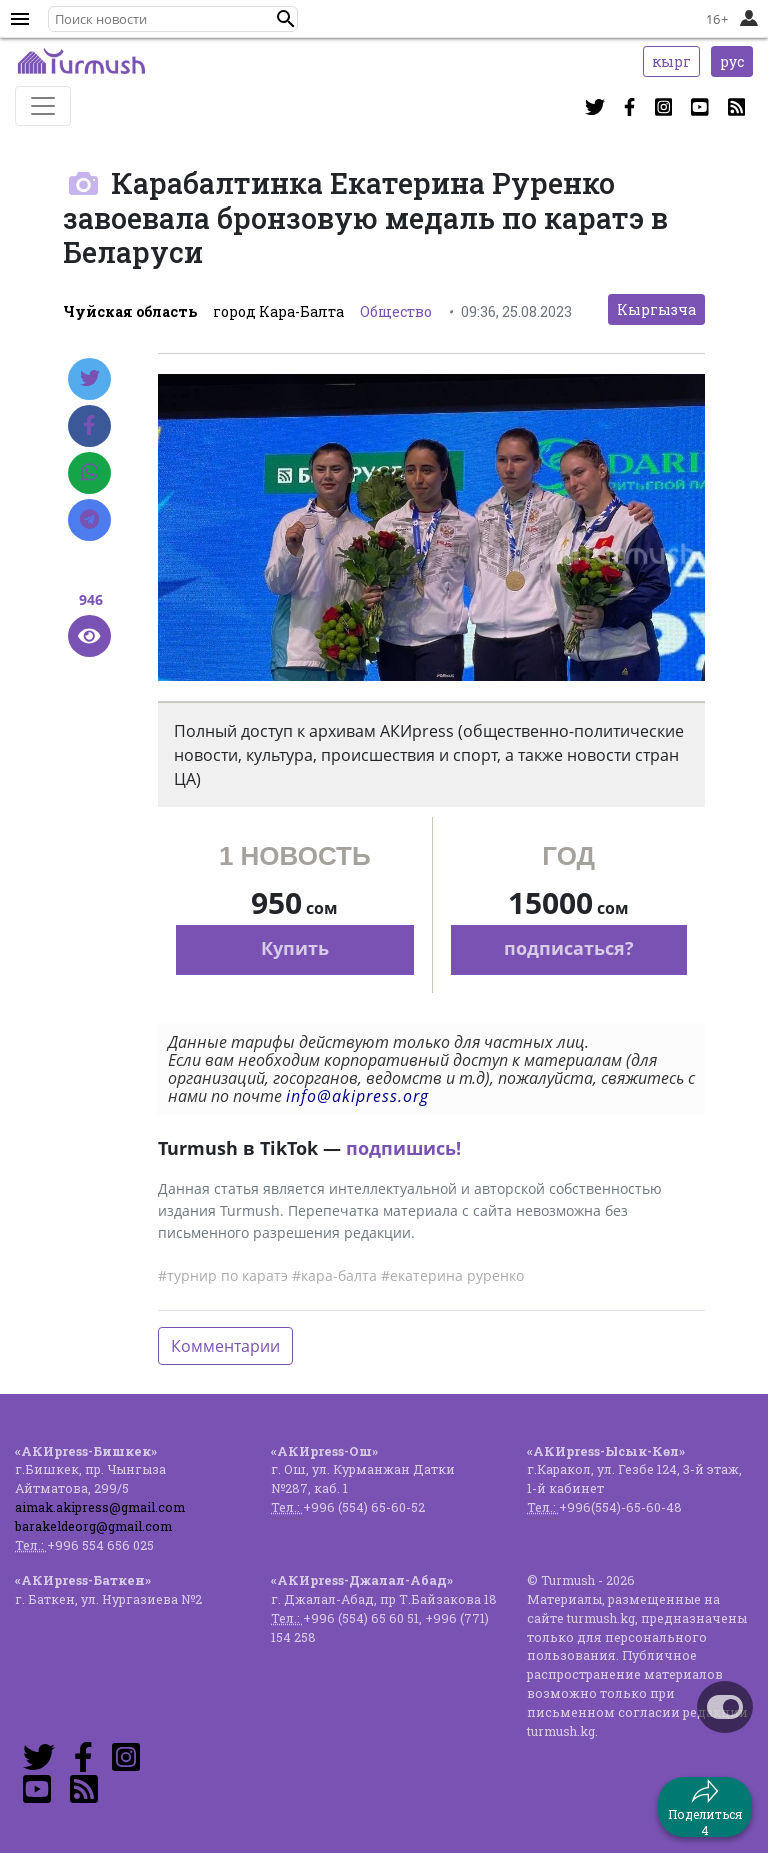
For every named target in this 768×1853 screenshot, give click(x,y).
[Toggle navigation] (43, 106)
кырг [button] (671, 61)
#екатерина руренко (452, 1275)
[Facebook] (89, 426)
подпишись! (403, 1148)
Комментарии (225, 1346)
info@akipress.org (357, 1096)
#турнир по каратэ (223, 1275)
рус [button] (732, 61)
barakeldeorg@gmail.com (93, 1526)
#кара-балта (334, 1275)
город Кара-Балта (278, 311)
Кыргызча (656, 309)
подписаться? (569, 948)
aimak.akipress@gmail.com (100, 1507)
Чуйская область (130, 311)
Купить (295, 948)
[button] (286, 19)
